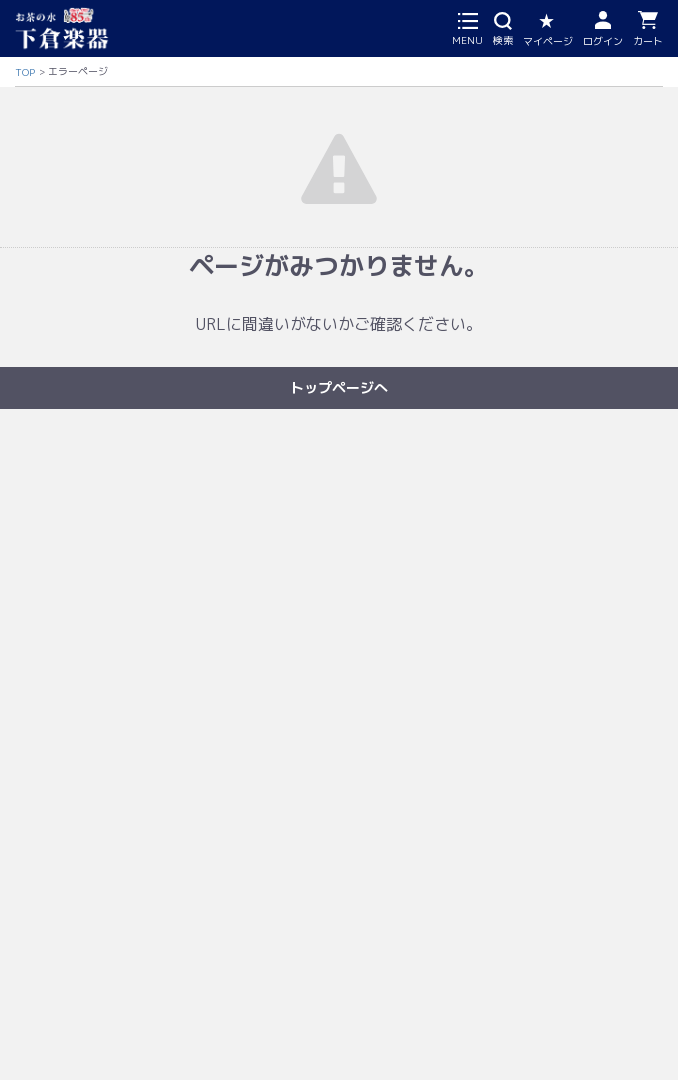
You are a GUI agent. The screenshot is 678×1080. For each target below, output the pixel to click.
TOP (25, 72)
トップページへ (339, 387)
